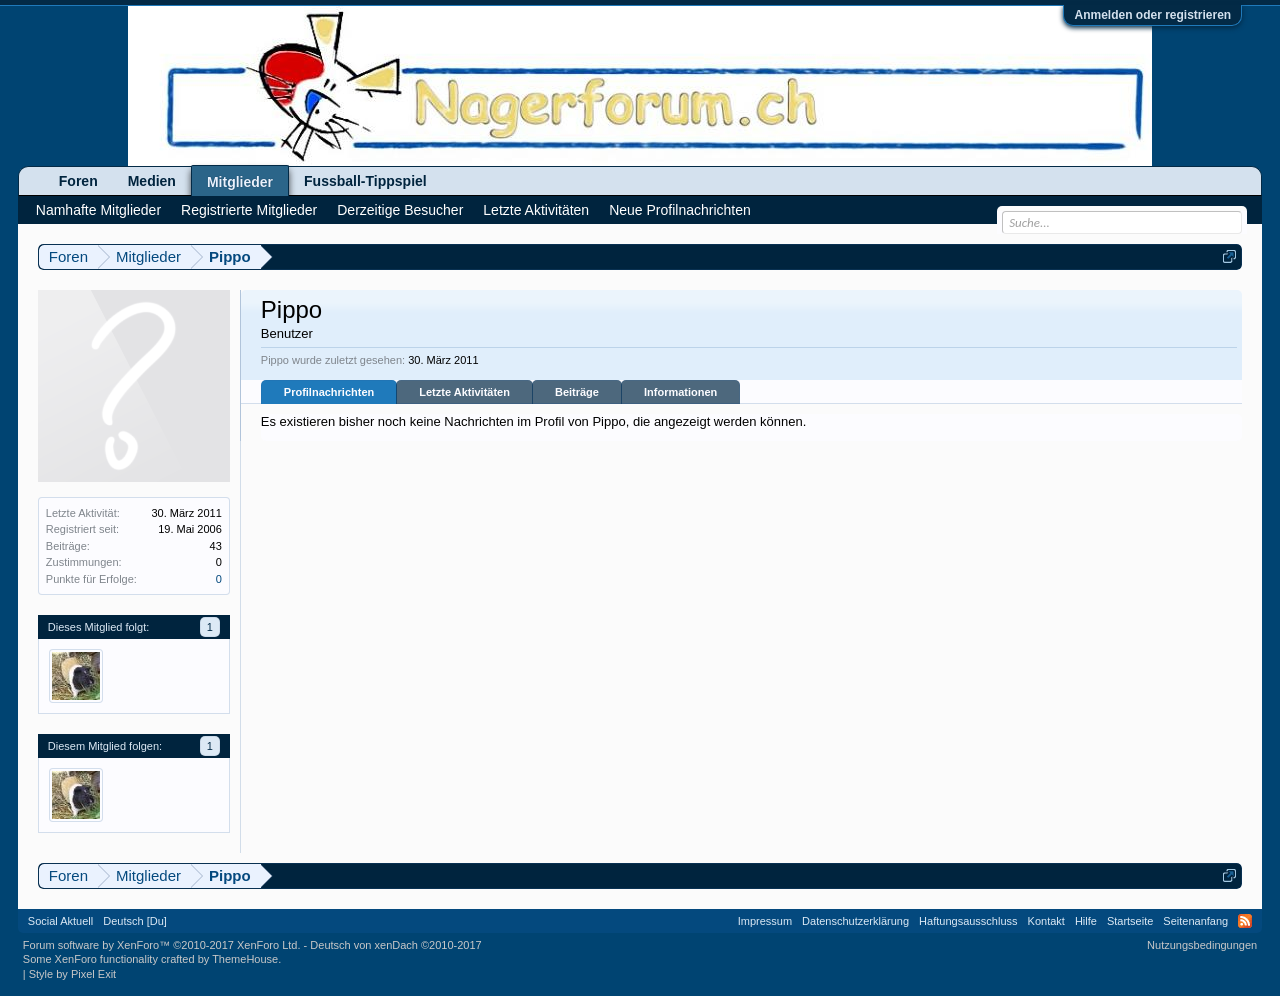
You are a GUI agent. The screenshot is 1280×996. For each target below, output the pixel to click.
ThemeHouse (245, 959)
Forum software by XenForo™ (162, 945)
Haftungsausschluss (968, 921)
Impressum (765, 921)
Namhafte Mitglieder (98, 210)
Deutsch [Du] (135, 921)
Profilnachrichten (329, 392)
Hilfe (1086, 921)
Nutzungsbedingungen (1202, 945)
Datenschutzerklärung (855, 921)
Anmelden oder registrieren (1152, 15)
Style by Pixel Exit (72, 974)
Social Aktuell (60, 921)
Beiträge (577, 392)
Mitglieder (240, 182)
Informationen (680, 392)
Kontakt (1046, 921)
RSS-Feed (1245, 921)
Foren (78, 181)
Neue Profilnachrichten (680, 210)
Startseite (1130, 921)
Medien (152, 181)
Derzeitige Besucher (400, 210)
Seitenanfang (1195, 921)
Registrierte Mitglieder (249, 210)
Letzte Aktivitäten (464, 392)
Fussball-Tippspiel (365, 181)
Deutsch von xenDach (395, 945)
